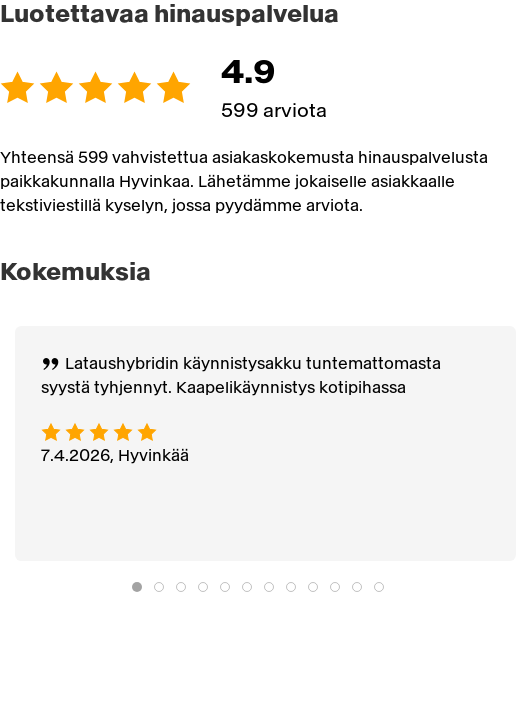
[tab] (137, 587)
